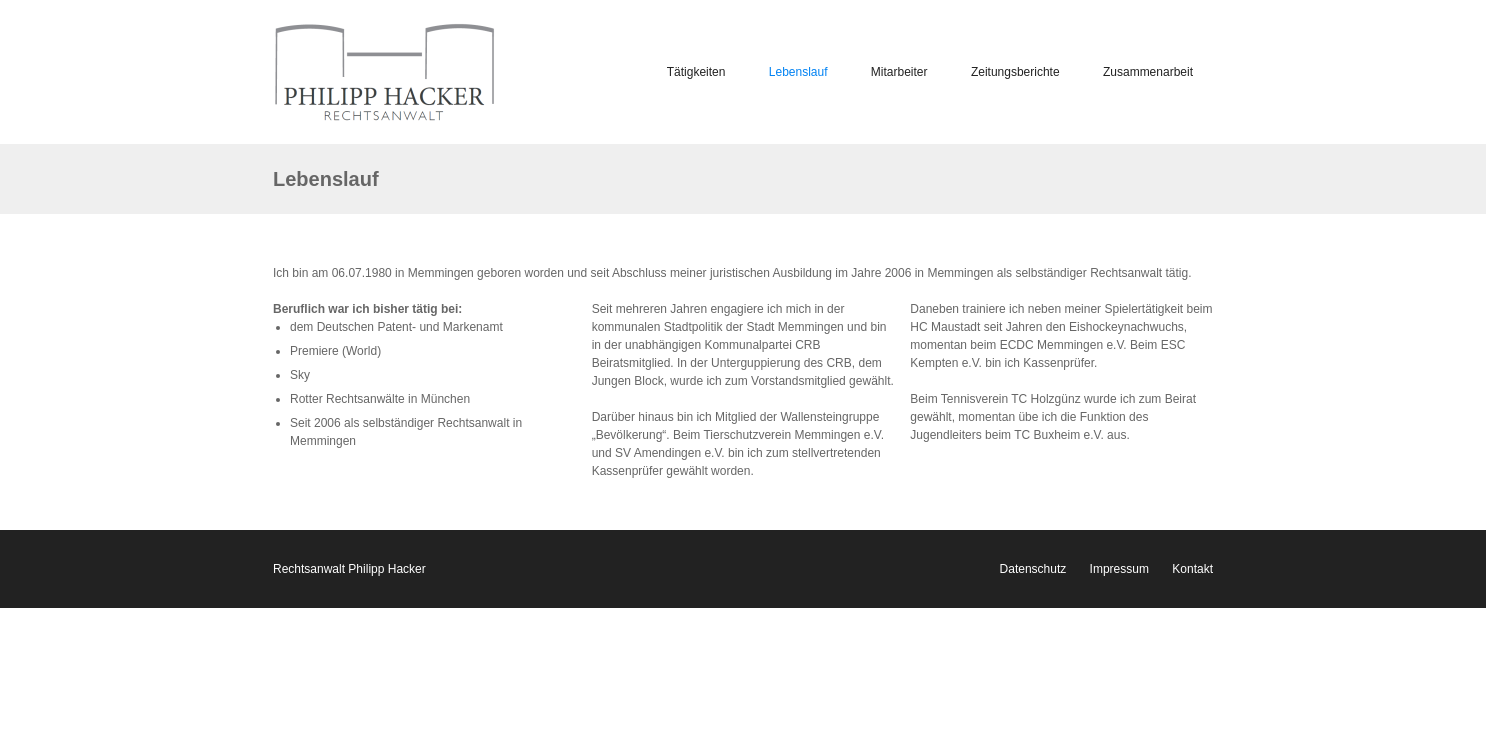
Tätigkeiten (696, 72)
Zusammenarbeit (1148, 72)
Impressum (1119, 569)
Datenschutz (1033, 569)
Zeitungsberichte (1015, 72)
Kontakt (1192, 569)
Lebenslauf (798, 72)
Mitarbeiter (899, 72)
